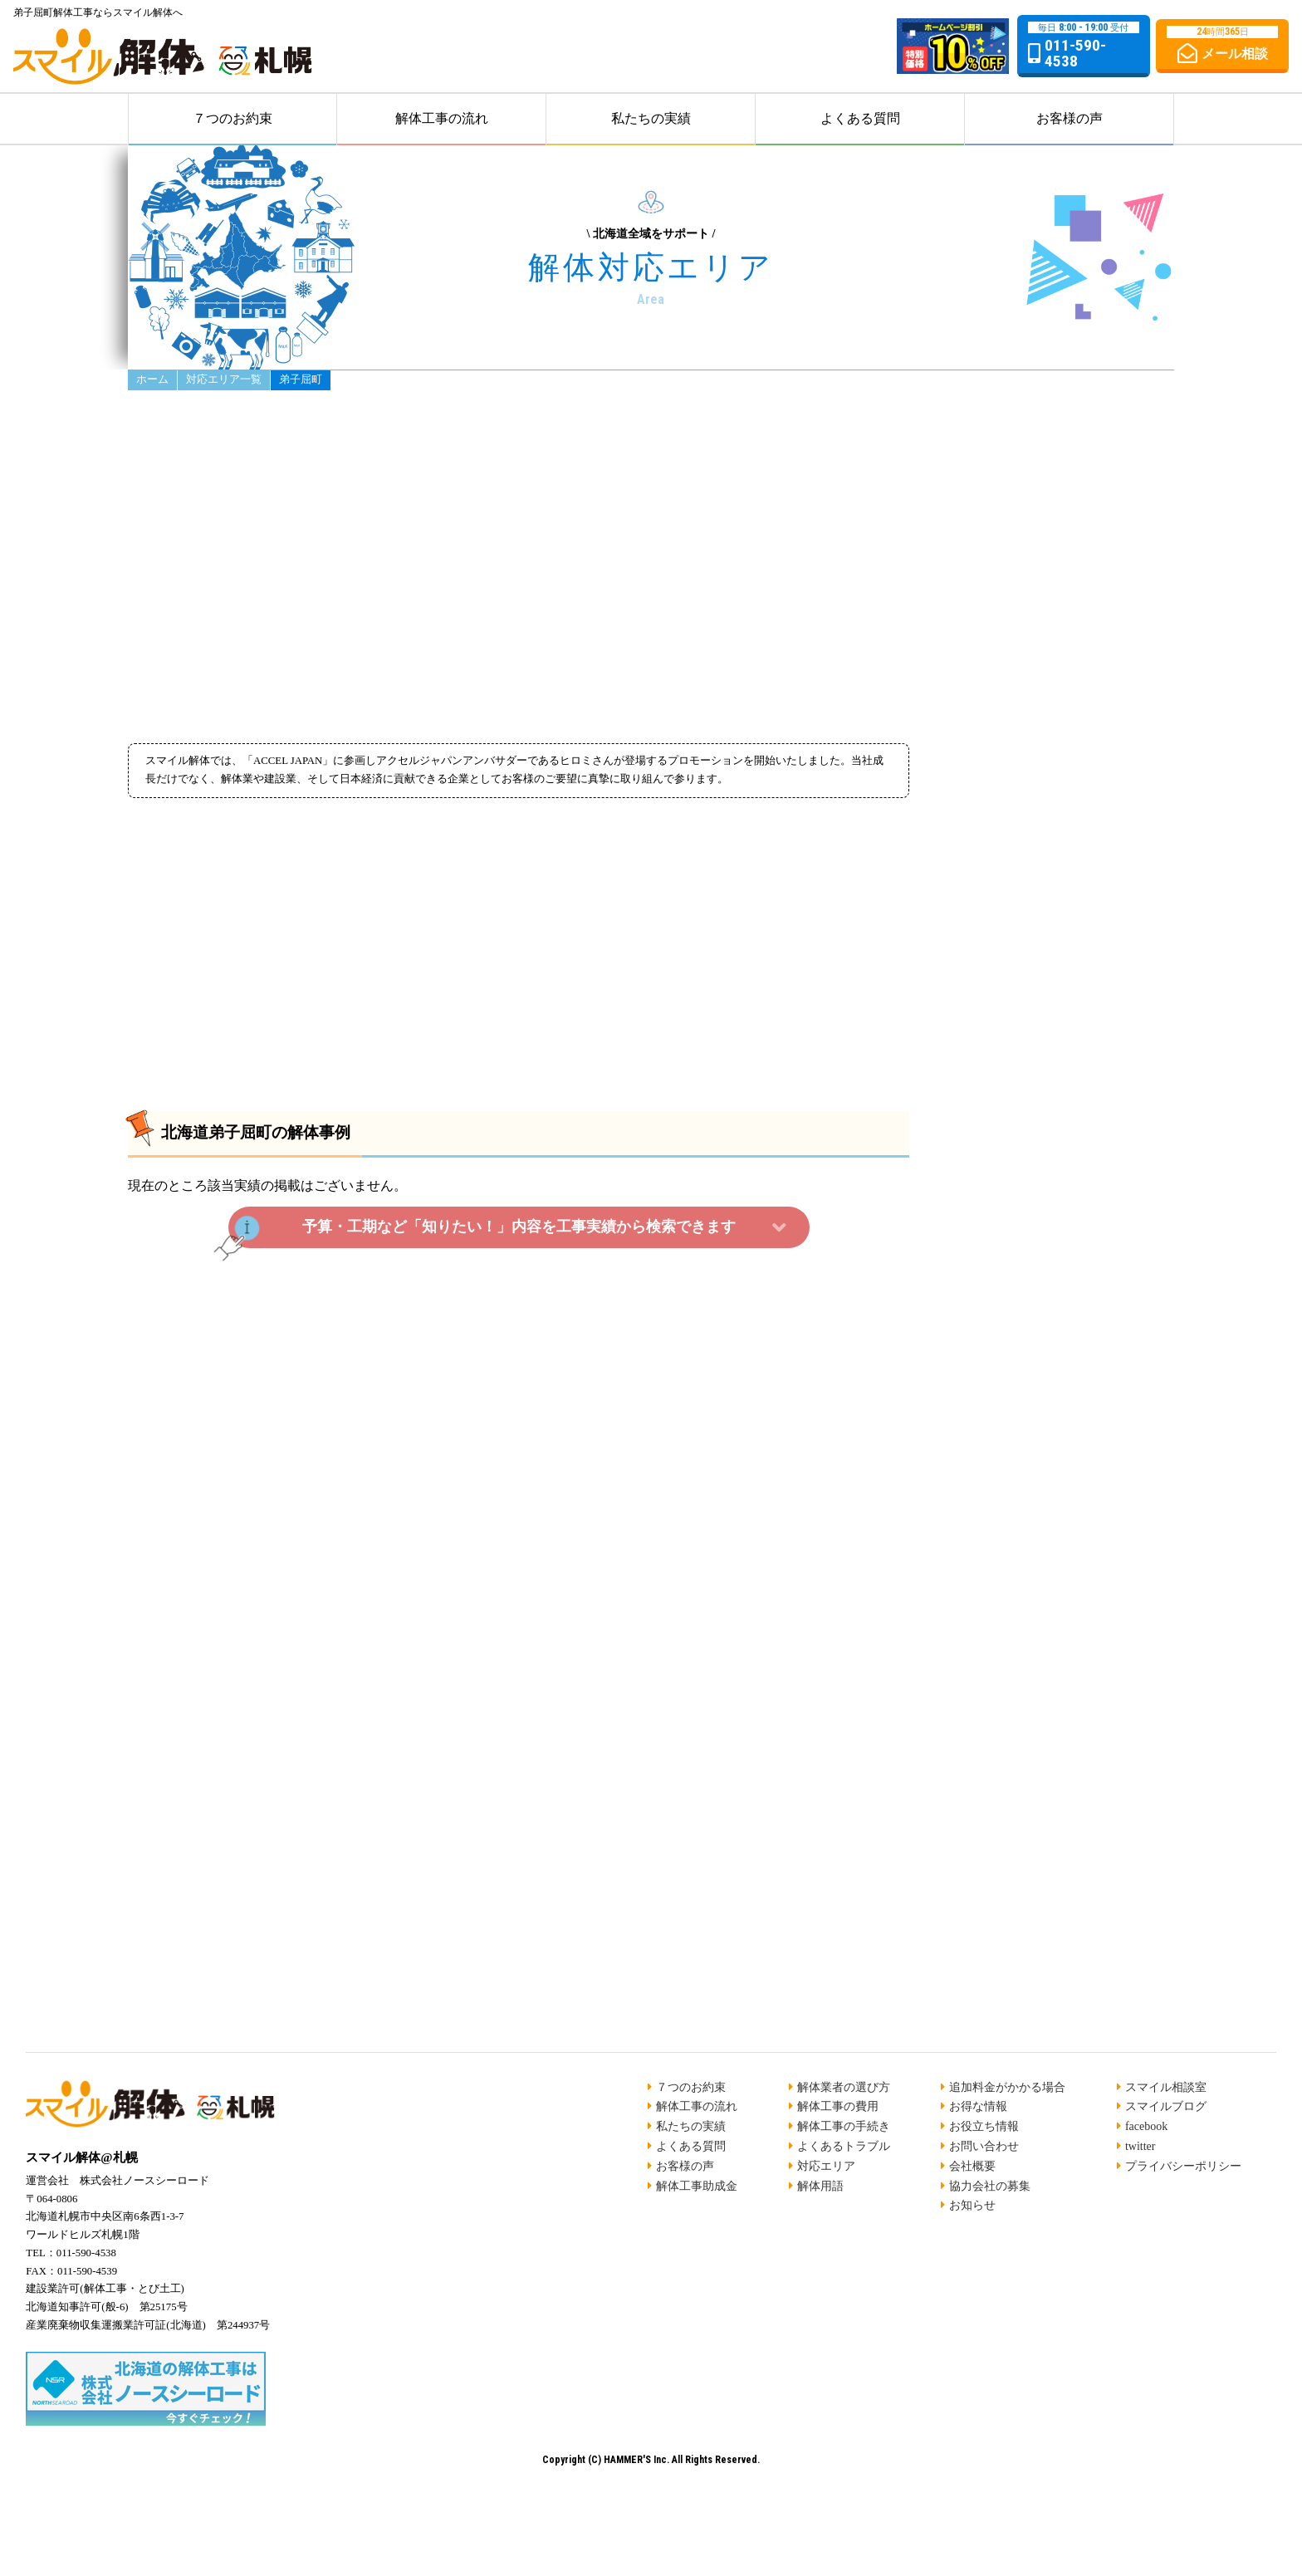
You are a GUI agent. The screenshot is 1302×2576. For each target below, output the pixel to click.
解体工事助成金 (696, 2186)
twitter (1140, 2146)
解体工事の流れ (441, 118)
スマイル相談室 (1166, 2087)
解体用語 (820, 2186)
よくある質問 (860, 118)
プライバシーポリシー (1183, 2166)
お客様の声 (1069, 118)
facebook (1146, 2126)
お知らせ (972, 2205)
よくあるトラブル (843, 2146)
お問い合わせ (984, 2146)
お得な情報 (978, 2106)
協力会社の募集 (989, 2186)
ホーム (152, 379)
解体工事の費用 (838, 2106)
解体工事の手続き (843, 2126)
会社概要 (972, 2166)
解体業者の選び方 (843, 2087)
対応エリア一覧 (224, 379)
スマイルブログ (1166, 2106)
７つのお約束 (232, 118)
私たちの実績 (651, 118)
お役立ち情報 (984, 2126)
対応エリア (826, 2166)
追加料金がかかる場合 (1007, 2087)
